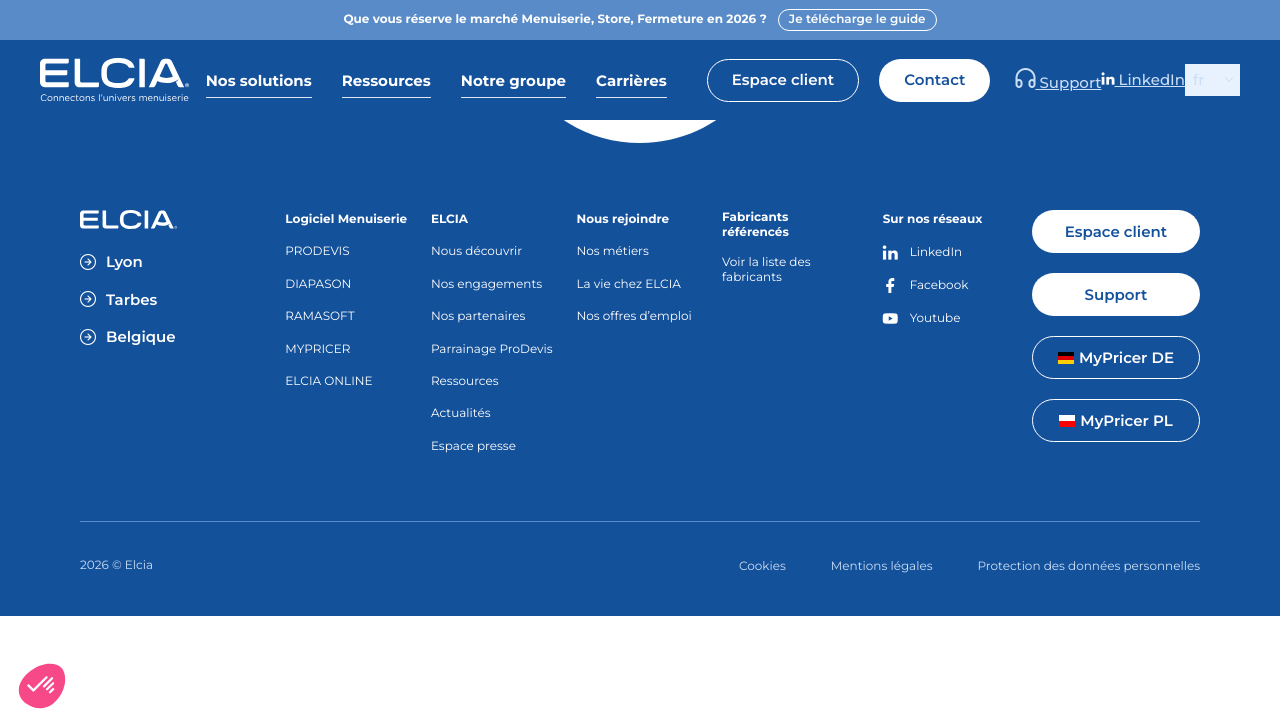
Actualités (461, 413)
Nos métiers (613, 251)
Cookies (762, 566)
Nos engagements (486, 284)
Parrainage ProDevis (492, 349)
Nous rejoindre (623, 219)
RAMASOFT (319, 316)
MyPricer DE (1116, 357)
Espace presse (473, 446)
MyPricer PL (1115, 420)
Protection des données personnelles (1089, 566)
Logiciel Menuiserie (346, 219)
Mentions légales (882, 566)
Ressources (465, 381)
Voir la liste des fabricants (766, 270)
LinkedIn (1164, 80)
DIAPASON (318, 284)
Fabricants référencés (755, 225)
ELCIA (449, 219)
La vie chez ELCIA (629, 284)
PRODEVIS (317, 251)
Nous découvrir (476, 251)
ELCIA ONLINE (328, 381)
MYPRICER (317, 349)
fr (1199, 79)
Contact (1027, 79)
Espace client (875, 79)
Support (1126, 80)
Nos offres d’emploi (634, 316)
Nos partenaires (478, 316)
